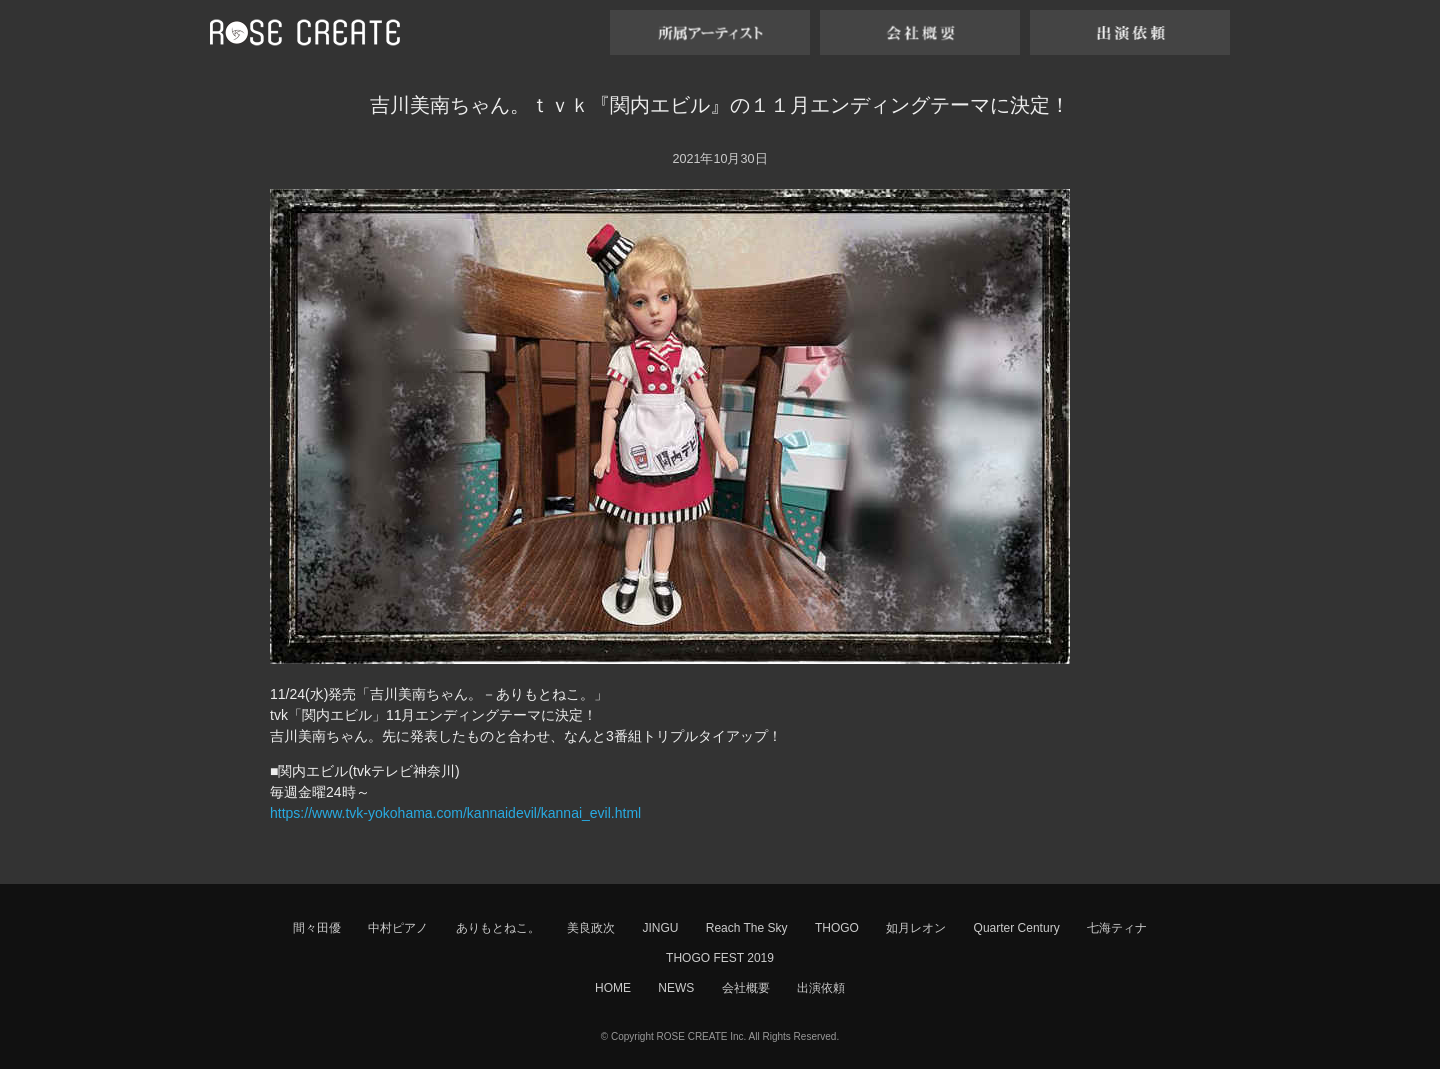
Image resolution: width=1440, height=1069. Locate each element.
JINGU (660, 928)
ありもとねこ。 (498, 928)
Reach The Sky (747, 928)
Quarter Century (1017, 928)
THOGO (837, 928)
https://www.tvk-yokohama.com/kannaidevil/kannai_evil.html (455, 813)
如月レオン (916, 928)
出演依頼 (821, 988)
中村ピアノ (398, 928)
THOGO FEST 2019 (720, 958)
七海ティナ (1117, 928)
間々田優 (317, 928)
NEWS (676, 988)
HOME (613, 988)
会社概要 (746, 988)
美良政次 (591, 928)
